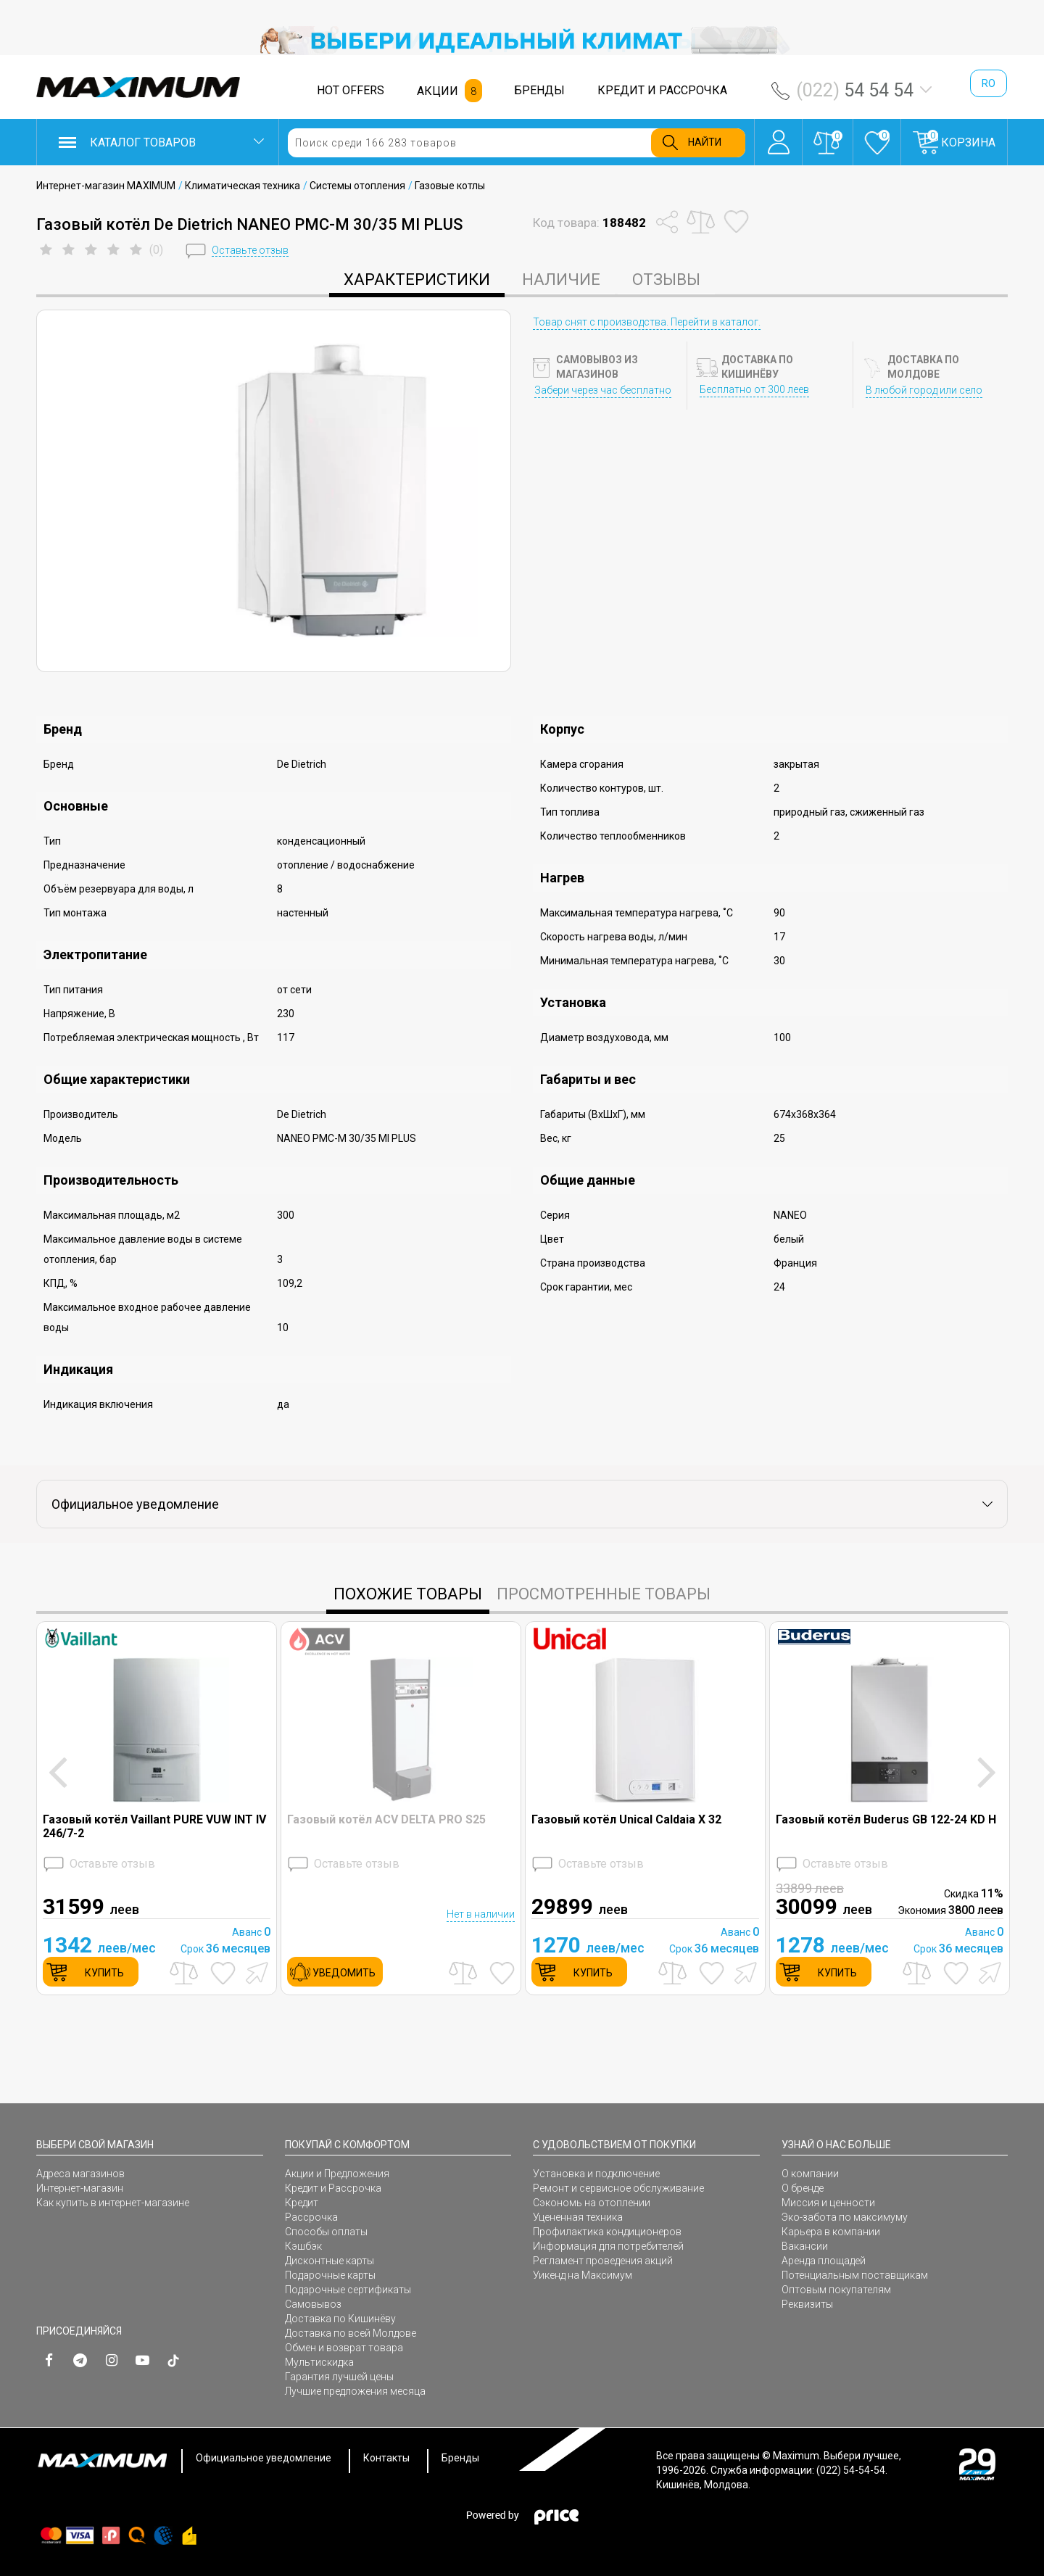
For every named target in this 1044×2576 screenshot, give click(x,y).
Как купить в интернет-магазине (112, 2202)
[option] (522, 40)
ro (988, 83)
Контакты (386, 2458)
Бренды (460, 2458)
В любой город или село (924, 390)
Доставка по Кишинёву (340, 2318)
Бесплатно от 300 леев (754, 389)
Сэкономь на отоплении (591, 2202)
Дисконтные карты (329, 2260)
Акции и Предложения (337, 2173)
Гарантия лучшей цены (339, 2376)
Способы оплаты (326, 2231)
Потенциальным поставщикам (855, 2275)
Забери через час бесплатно (602, 390)
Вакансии (805, 2246)
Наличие (561, 279)
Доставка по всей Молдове (350, 2333)
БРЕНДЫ (539, 90)
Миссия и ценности (828, 2202)
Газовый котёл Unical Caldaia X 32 (626, 1819)
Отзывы (666, 279)
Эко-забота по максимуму (845, 2217)
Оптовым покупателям (836, 2289)
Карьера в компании (831, 2231)
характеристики (417, 279)
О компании (810, 2173)
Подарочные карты (330, 2275)
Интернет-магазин (79, 2188)
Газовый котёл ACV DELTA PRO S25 (386, 1819)
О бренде (803, 2188)
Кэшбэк (303, 2246)
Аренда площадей (824, 2260)
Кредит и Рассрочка (333, 2188)
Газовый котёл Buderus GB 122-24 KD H (886, 1819)
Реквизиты (807, 2304)
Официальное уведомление (263, 2458)
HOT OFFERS (350, 90)
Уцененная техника (578, 2217)
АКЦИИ (437, 91)
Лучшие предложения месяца (355, 2391)
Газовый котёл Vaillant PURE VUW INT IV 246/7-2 (154, 1826)
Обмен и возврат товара (344, 2347)
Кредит (301, 2202)
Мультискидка (319, 2362)
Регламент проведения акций (603, 2260)
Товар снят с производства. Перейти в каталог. (647, 322)
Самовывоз (313, 2304)
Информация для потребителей (608, 2246)
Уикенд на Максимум (582, 2275)
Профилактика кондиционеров (607, 2231)
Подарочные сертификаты (348, 2289)
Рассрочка (311, 2217)
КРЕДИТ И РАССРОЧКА (662, 90)
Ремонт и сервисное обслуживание (618, 2188)
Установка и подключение (596, 2173)
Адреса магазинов (80, 2173)
